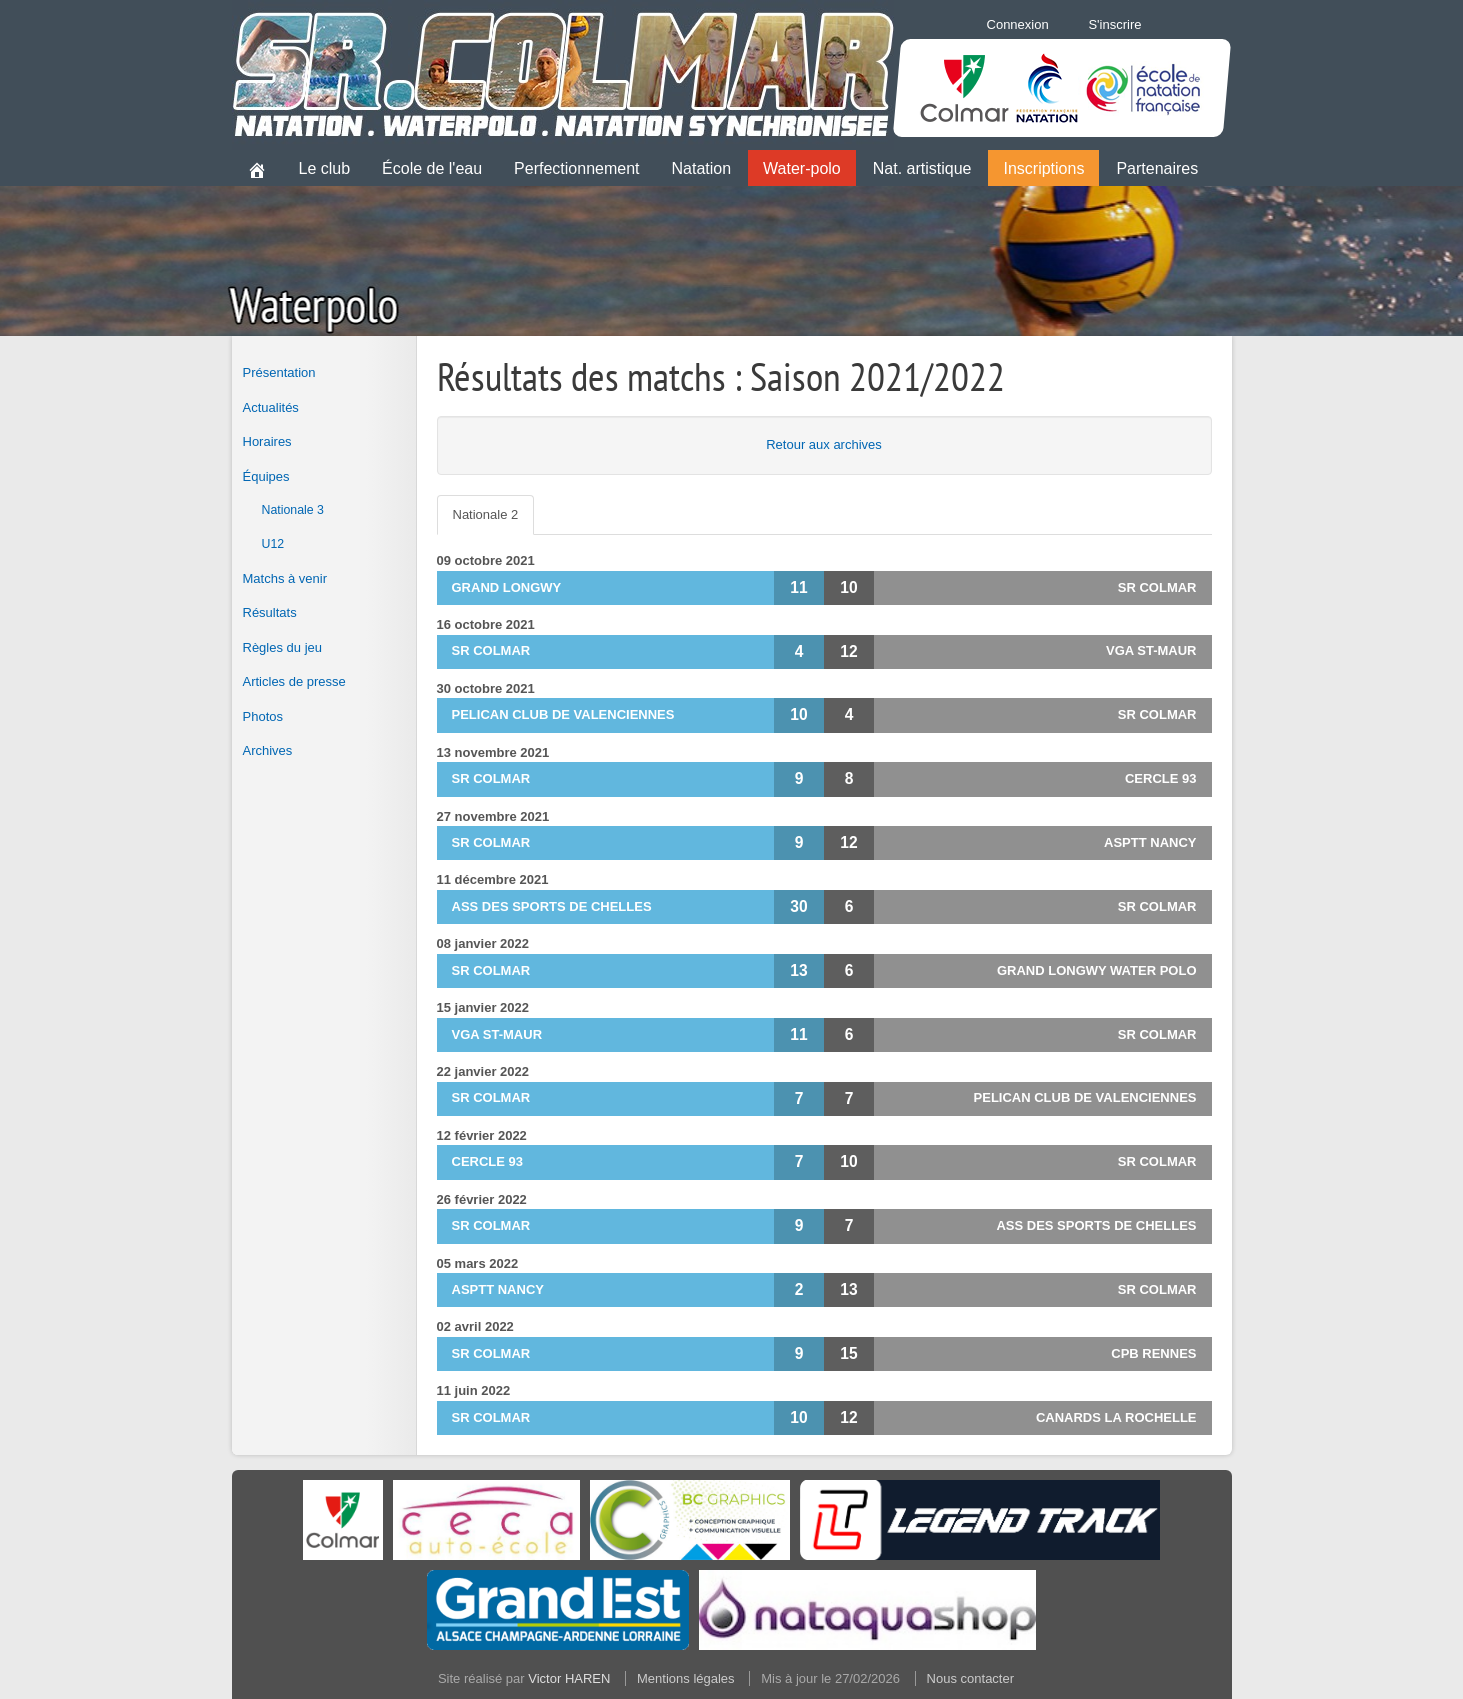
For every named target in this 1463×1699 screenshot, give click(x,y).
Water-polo (802, 168)
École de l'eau (432, 168)
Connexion (1018, 24)
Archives (268, 750)
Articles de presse (294, 681)
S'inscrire (1114, 24)
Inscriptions (1043, 168)
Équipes (266, 476)
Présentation (279, 372)
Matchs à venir (285, 578)
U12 (273, 544)
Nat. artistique (922, 168)
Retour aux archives (824, 444)
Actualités (271, 407)
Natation (702, 168)
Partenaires (1157, 168)
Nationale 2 (486, 514)
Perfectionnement (576, 168)
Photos (263, 716)
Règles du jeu (283, 647)
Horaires (267, 441)
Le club (325, 168)
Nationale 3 (293, 510)
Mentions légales (686, 1678)
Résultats (270, 612)
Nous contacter (970, 1678)
